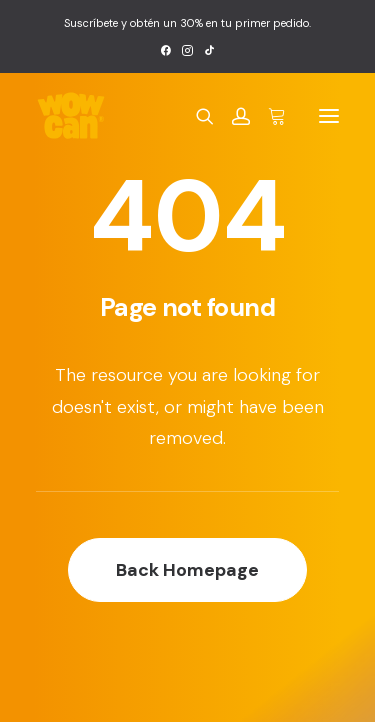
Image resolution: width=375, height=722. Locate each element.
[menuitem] (165, 50)
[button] (165, 50)
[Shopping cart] (268, 116)
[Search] (196, 116)
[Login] (232, 116)
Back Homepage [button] (187, 570)
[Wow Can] (71, 116)
